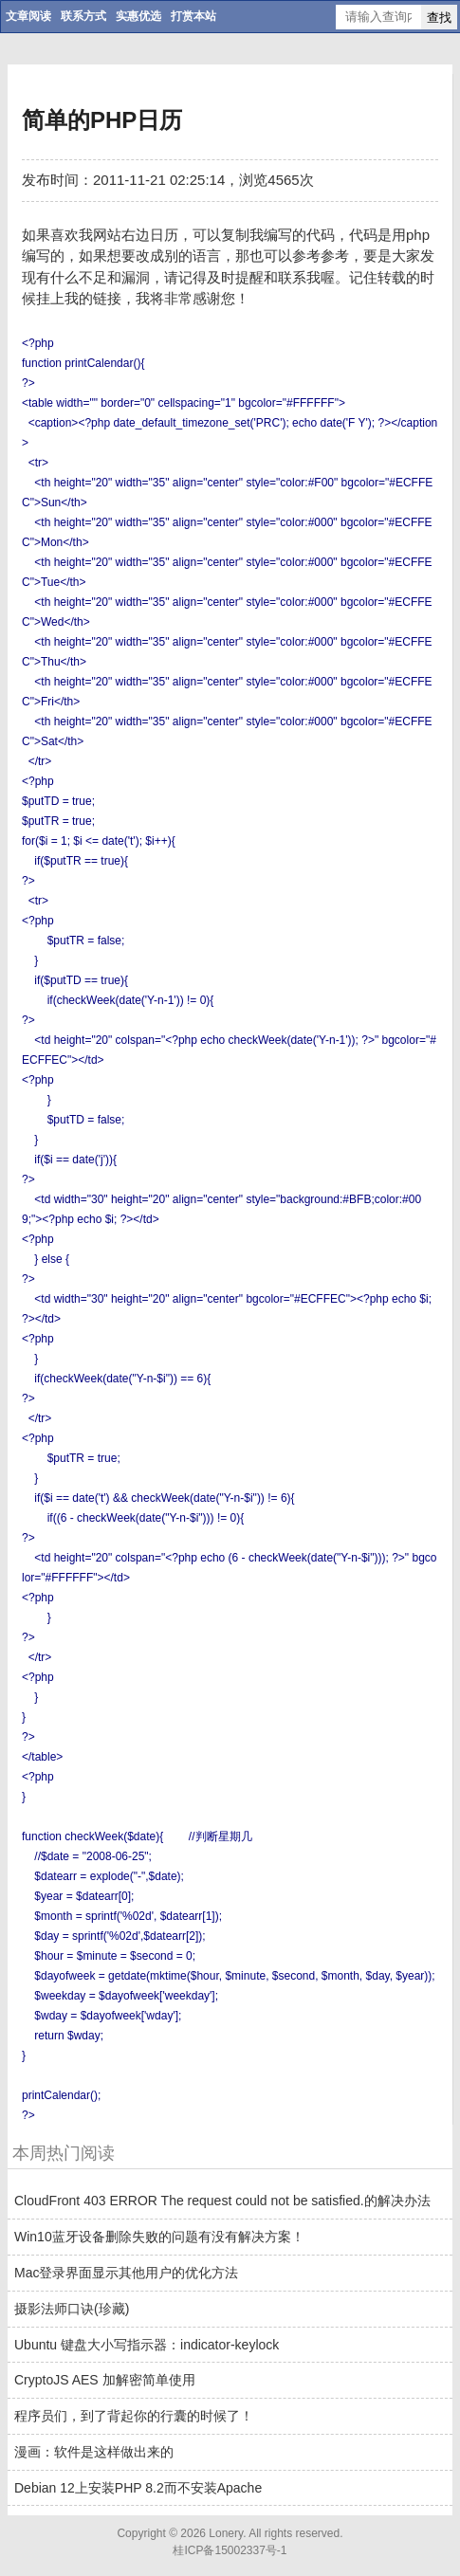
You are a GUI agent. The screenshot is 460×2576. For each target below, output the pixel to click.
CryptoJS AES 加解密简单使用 (104, 2379)
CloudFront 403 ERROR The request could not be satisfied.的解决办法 (222, 2200)
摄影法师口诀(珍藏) (71, 2308)
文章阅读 (28, 16)
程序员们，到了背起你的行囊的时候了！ (133, 2415)
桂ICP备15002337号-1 (229, 2550)
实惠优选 (138, 16)
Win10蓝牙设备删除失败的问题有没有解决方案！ (159, 2236)
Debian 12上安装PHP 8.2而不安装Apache (138, 2487)
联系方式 (83, 16)
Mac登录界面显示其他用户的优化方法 (126, 2272)
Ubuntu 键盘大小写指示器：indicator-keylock (146, 2344)
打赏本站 (193, 16)
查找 (439, 17)
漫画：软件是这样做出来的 (94, 2451)
